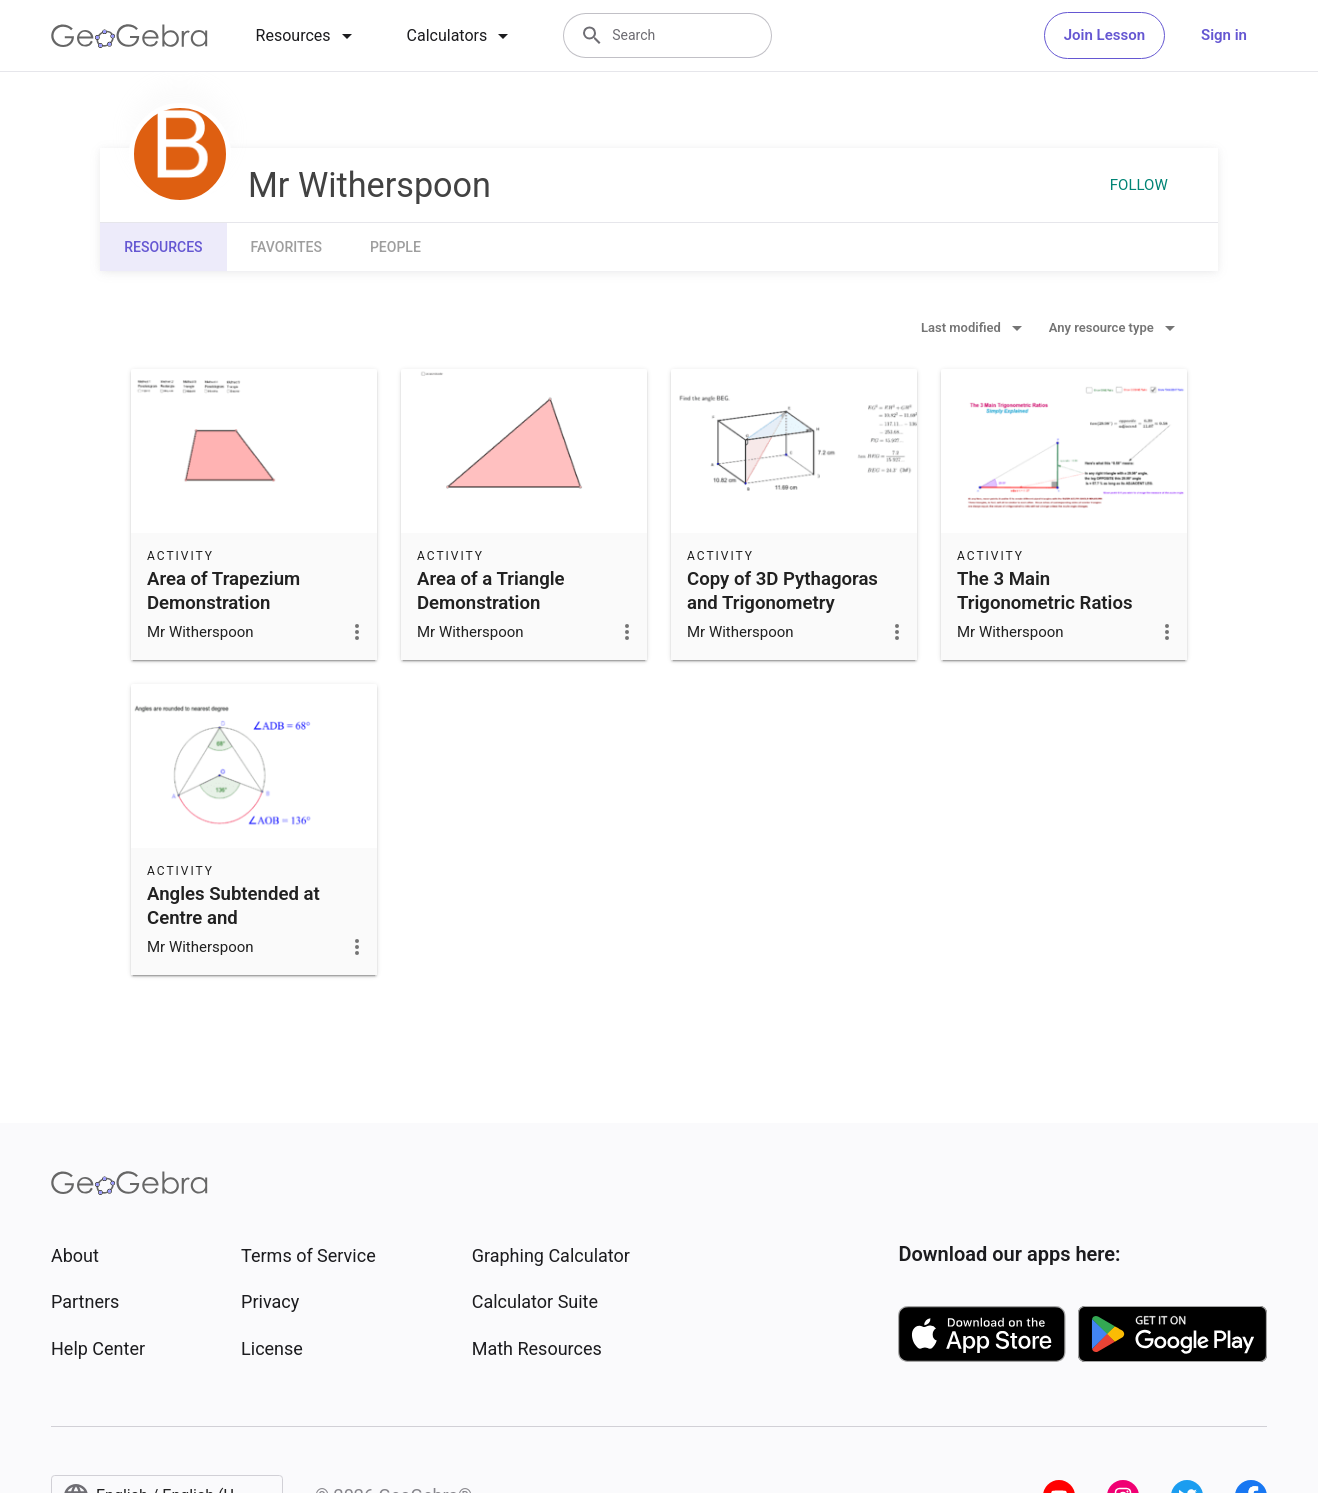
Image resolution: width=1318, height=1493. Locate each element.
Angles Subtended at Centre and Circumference (233, 918)
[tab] (307, 36)
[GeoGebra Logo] (129, 36)
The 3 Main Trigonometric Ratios (1045, 591)
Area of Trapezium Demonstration (223, 591)
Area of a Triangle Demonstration (491, 591)
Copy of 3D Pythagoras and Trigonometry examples (782, 603)
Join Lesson (1104, 35)
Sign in (1224, 35)
